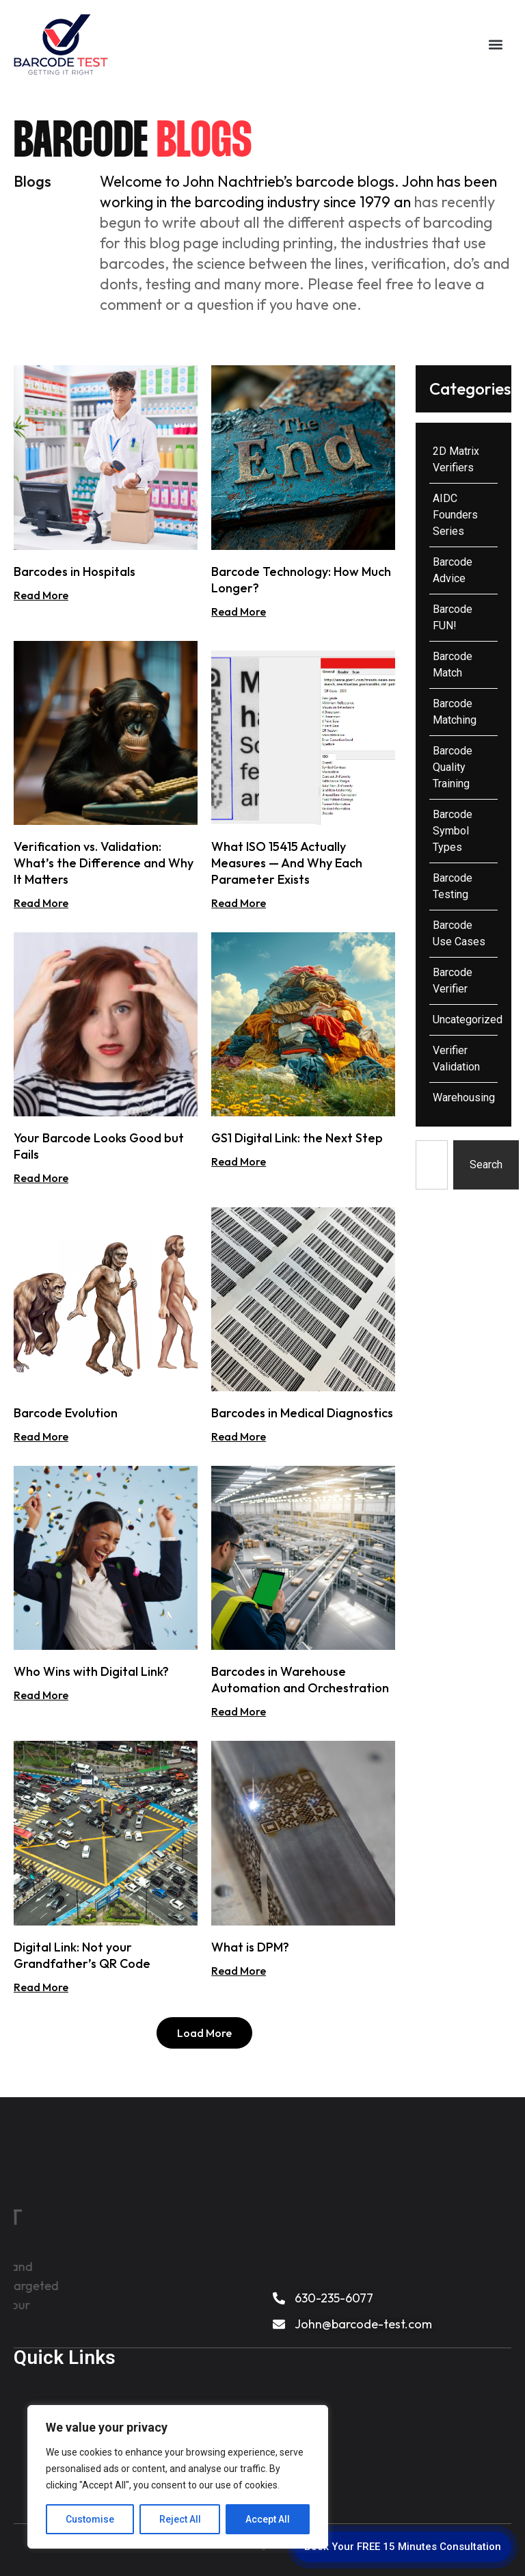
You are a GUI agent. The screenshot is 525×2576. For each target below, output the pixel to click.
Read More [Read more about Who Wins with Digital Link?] (41, 1695)
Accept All (267, 2519)
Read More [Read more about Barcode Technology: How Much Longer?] (238, 611)
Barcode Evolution (66, 1413)
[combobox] (431, 1165)
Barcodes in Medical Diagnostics (302, 1413)
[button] (495, 44)
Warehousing (464, 1097)
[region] (177, 2477)
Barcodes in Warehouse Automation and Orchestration (300, 1680)
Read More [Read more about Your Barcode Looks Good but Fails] (41, 1178)
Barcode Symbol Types (452, 831)
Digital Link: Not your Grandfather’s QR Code (82, 1955)
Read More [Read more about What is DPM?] (238, 1970)
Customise (90, 2519)
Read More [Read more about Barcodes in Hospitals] (41, 595)
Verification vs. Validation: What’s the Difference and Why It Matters (103, 863)
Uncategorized (467, 1019)
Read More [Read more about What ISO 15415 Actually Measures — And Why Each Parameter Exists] (238, 903)
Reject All (180, 2519)
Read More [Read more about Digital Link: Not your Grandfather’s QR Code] (41, 1987)
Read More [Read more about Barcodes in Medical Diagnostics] (238, 1436)
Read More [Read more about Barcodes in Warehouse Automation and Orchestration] (238, 1711)
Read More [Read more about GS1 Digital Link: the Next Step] (238, 1161)
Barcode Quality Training (452, 767)
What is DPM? (250, 1947)
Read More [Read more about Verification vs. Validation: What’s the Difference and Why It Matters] (41, 903)
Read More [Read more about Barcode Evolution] (41, 1436)
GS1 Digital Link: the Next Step (297, 1138)
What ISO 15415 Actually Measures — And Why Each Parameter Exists (286, 863)
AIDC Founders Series (455, 515)
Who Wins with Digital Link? (91, 1671)
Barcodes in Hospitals (74, 571)
